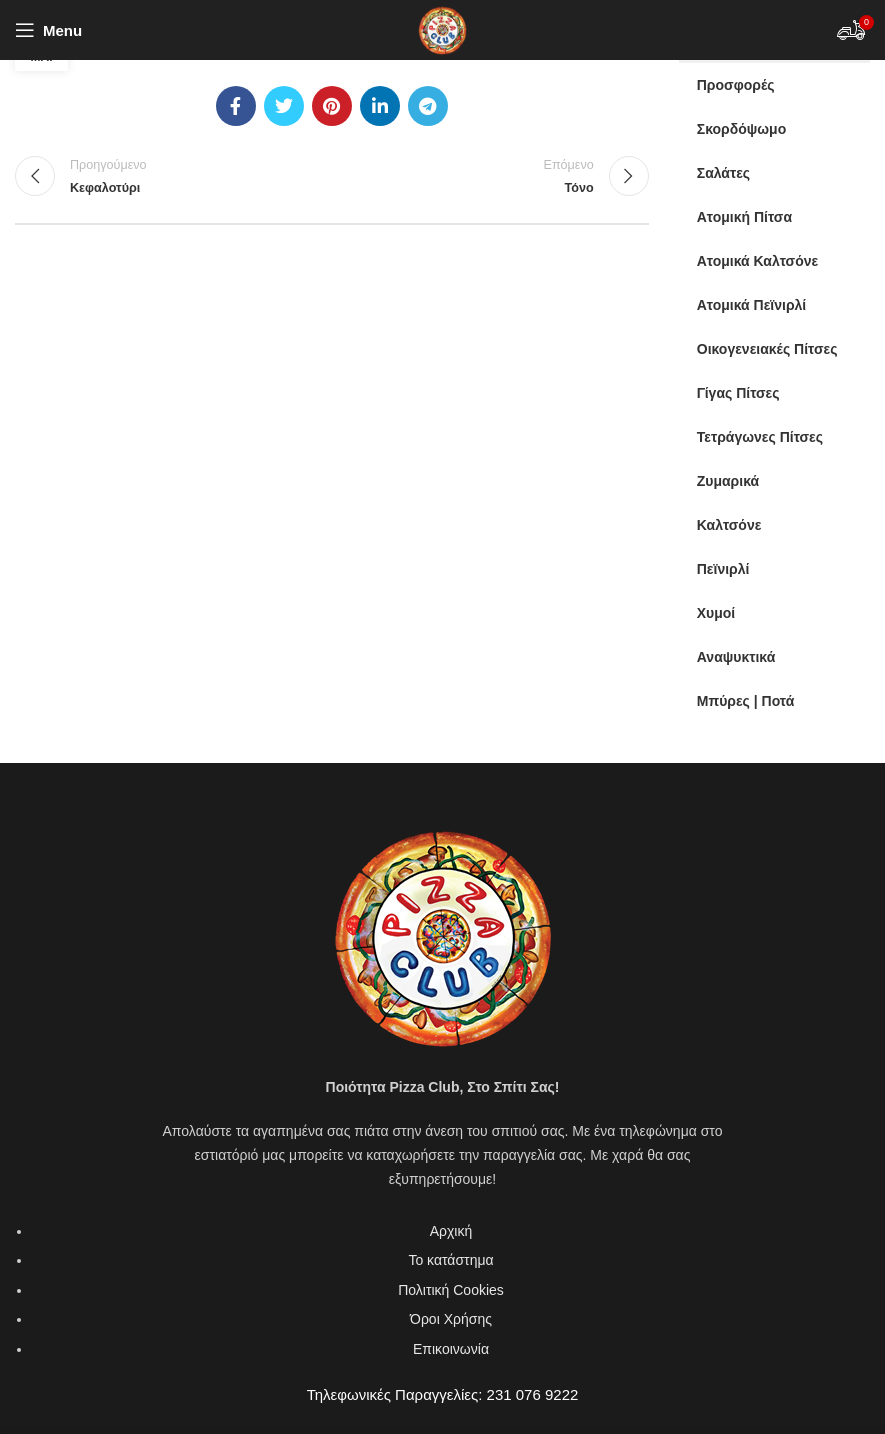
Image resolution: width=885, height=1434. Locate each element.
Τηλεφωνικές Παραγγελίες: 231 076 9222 (443, 1394)
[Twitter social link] (284, 106)
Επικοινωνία (451, 1349)
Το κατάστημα (450, 1260)
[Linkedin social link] (380, 106)
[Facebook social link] (236, 106)
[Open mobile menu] (48, 30)
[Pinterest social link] (332, 106)
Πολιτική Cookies (451, 1290)
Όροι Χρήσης (451, 1319)
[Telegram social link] (428, 106)
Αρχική (451, 1231)
